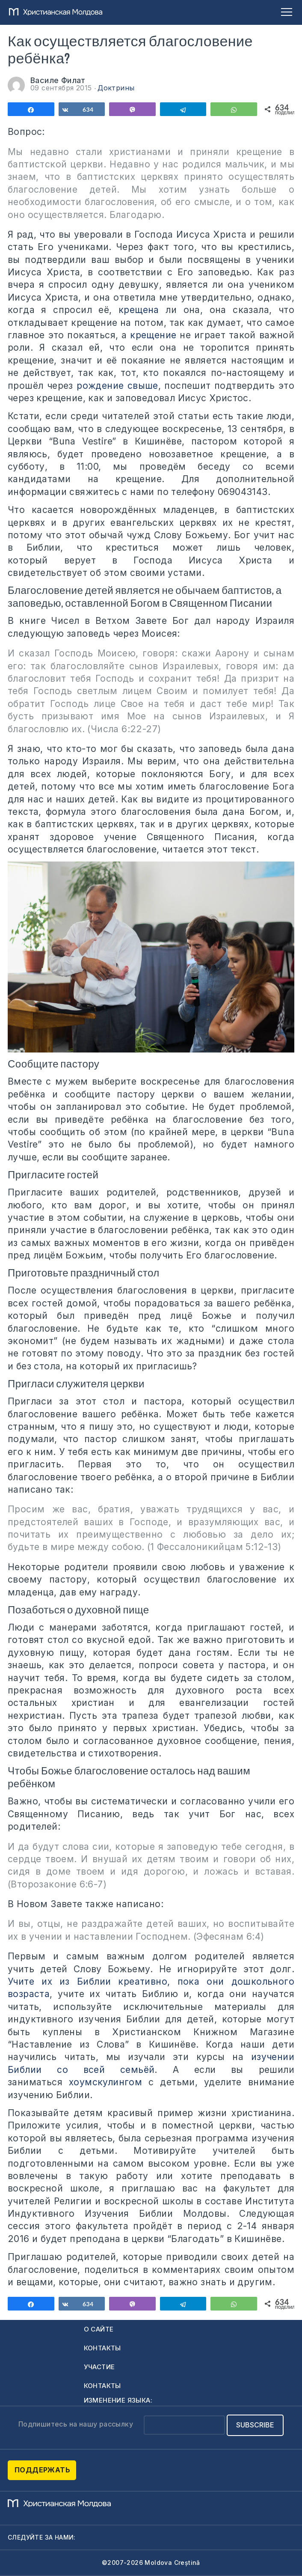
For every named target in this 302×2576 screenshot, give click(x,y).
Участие (99, 2367)
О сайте (99, 2329)
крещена (138, 309)
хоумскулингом (105, 2082)
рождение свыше (117, 385)
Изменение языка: (118, 2400)
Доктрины (116, 87)
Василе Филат (58, 80)
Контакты (102, 2348)
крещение (153, 335)
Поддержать (42, 2470)
